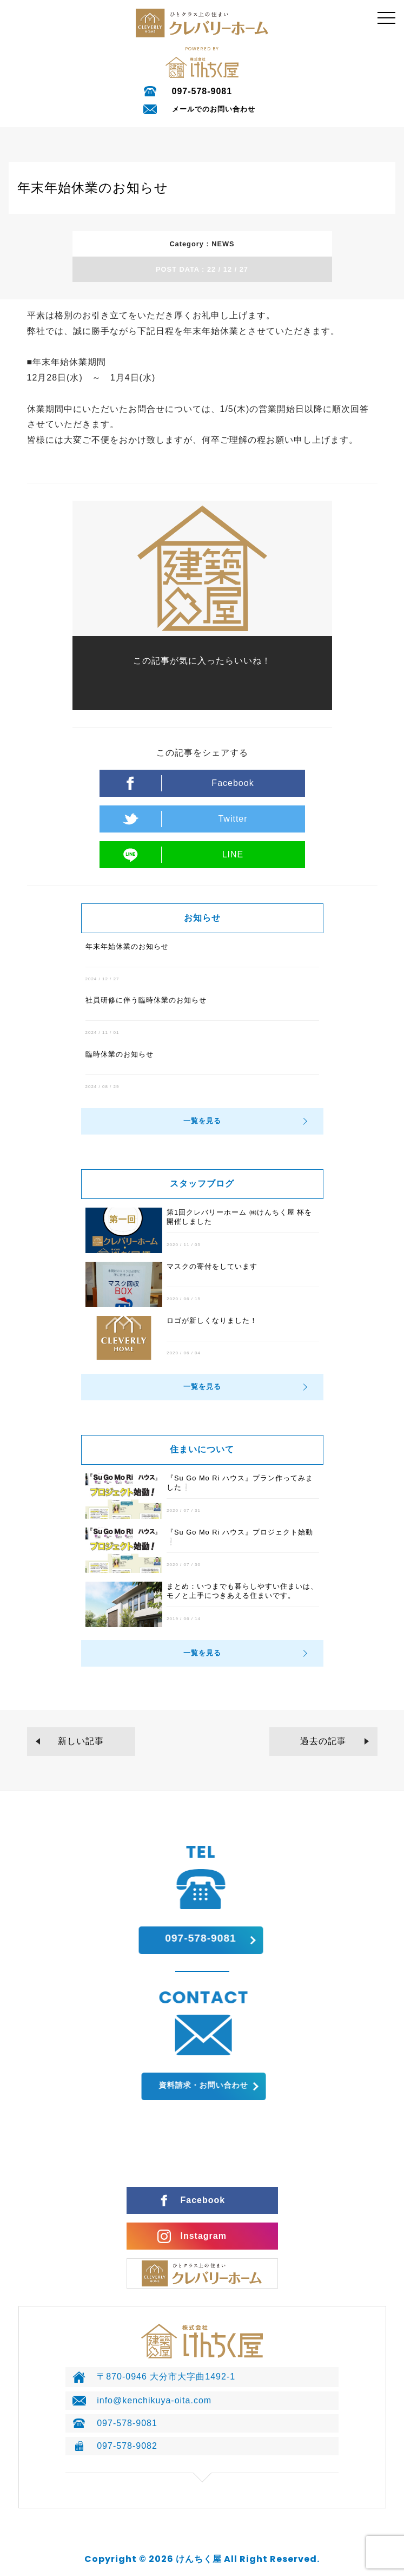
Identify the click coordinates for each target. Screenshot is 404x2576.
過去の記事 (323, 1741)
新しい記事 (81, 1741)
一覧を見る (202, 1121)
